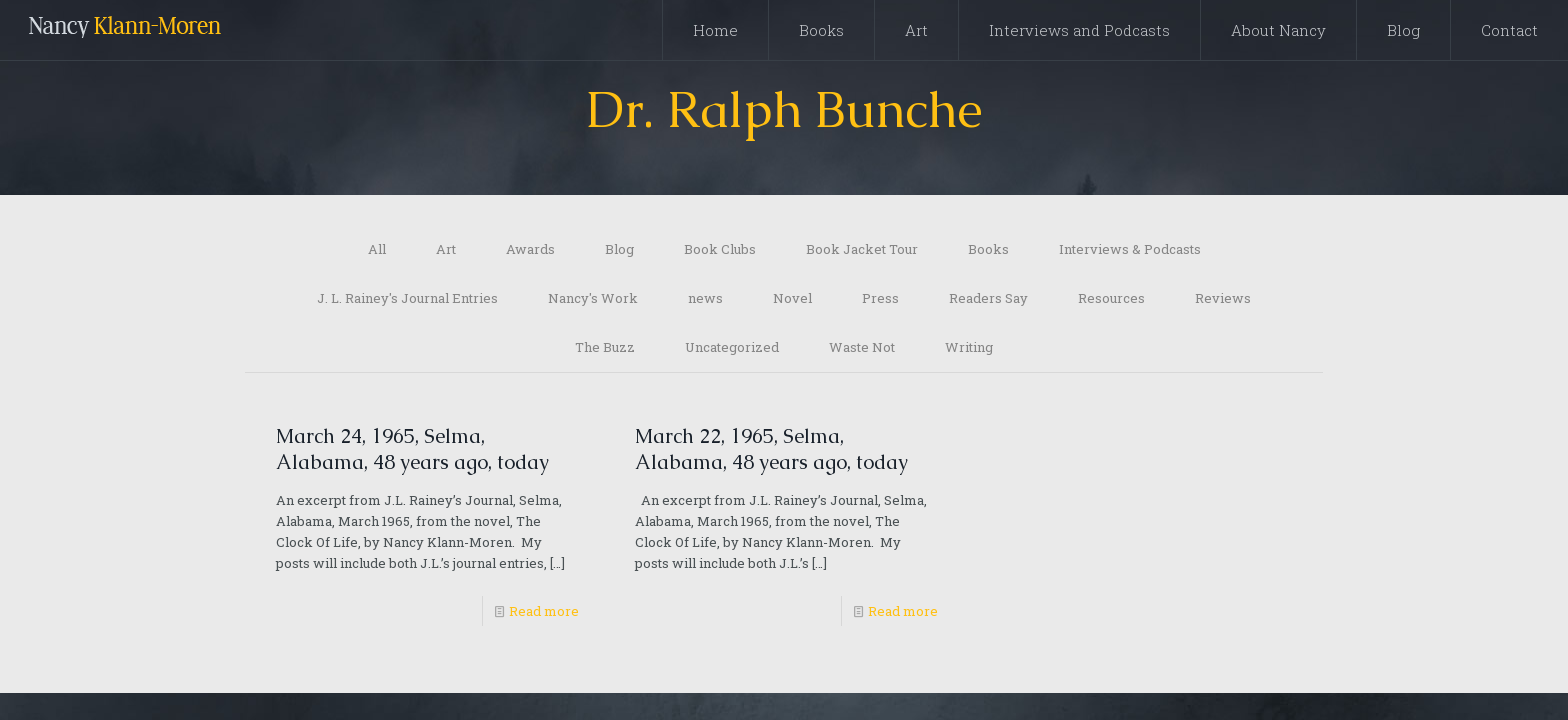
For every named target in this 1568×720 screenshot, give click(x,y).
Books (988, 249)
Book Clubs (720, 249)
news (705, 298)
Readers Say (988, 298)
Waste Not (862, 347)
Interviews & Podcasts (1130, 249)
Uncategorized (732, 347)
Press (880, 298)
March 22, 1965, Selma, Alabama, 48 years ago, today (771, 449)
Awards (530, 249)
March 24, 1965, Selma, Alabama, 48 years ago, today (412, 449)
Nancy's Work (593, 298)
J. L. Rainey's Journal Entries (407, 298)
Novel (792, 298)
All (377, 249)
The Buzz (605, 347)
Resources (1111, 298)
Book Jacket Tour (862, 249)
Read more (544, 611)
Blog (619, 249)
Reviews (1223, 298)
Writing (969, 347)
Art (446, 249)
